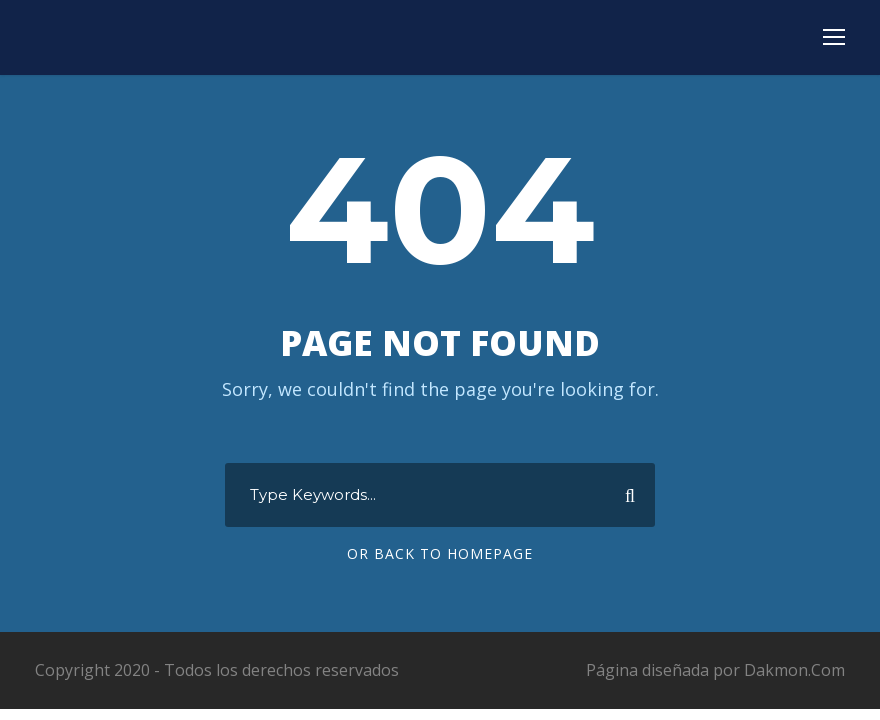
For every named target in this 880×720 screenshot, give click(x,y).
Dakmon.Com (794, 670)
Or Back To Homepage (440, 553)
